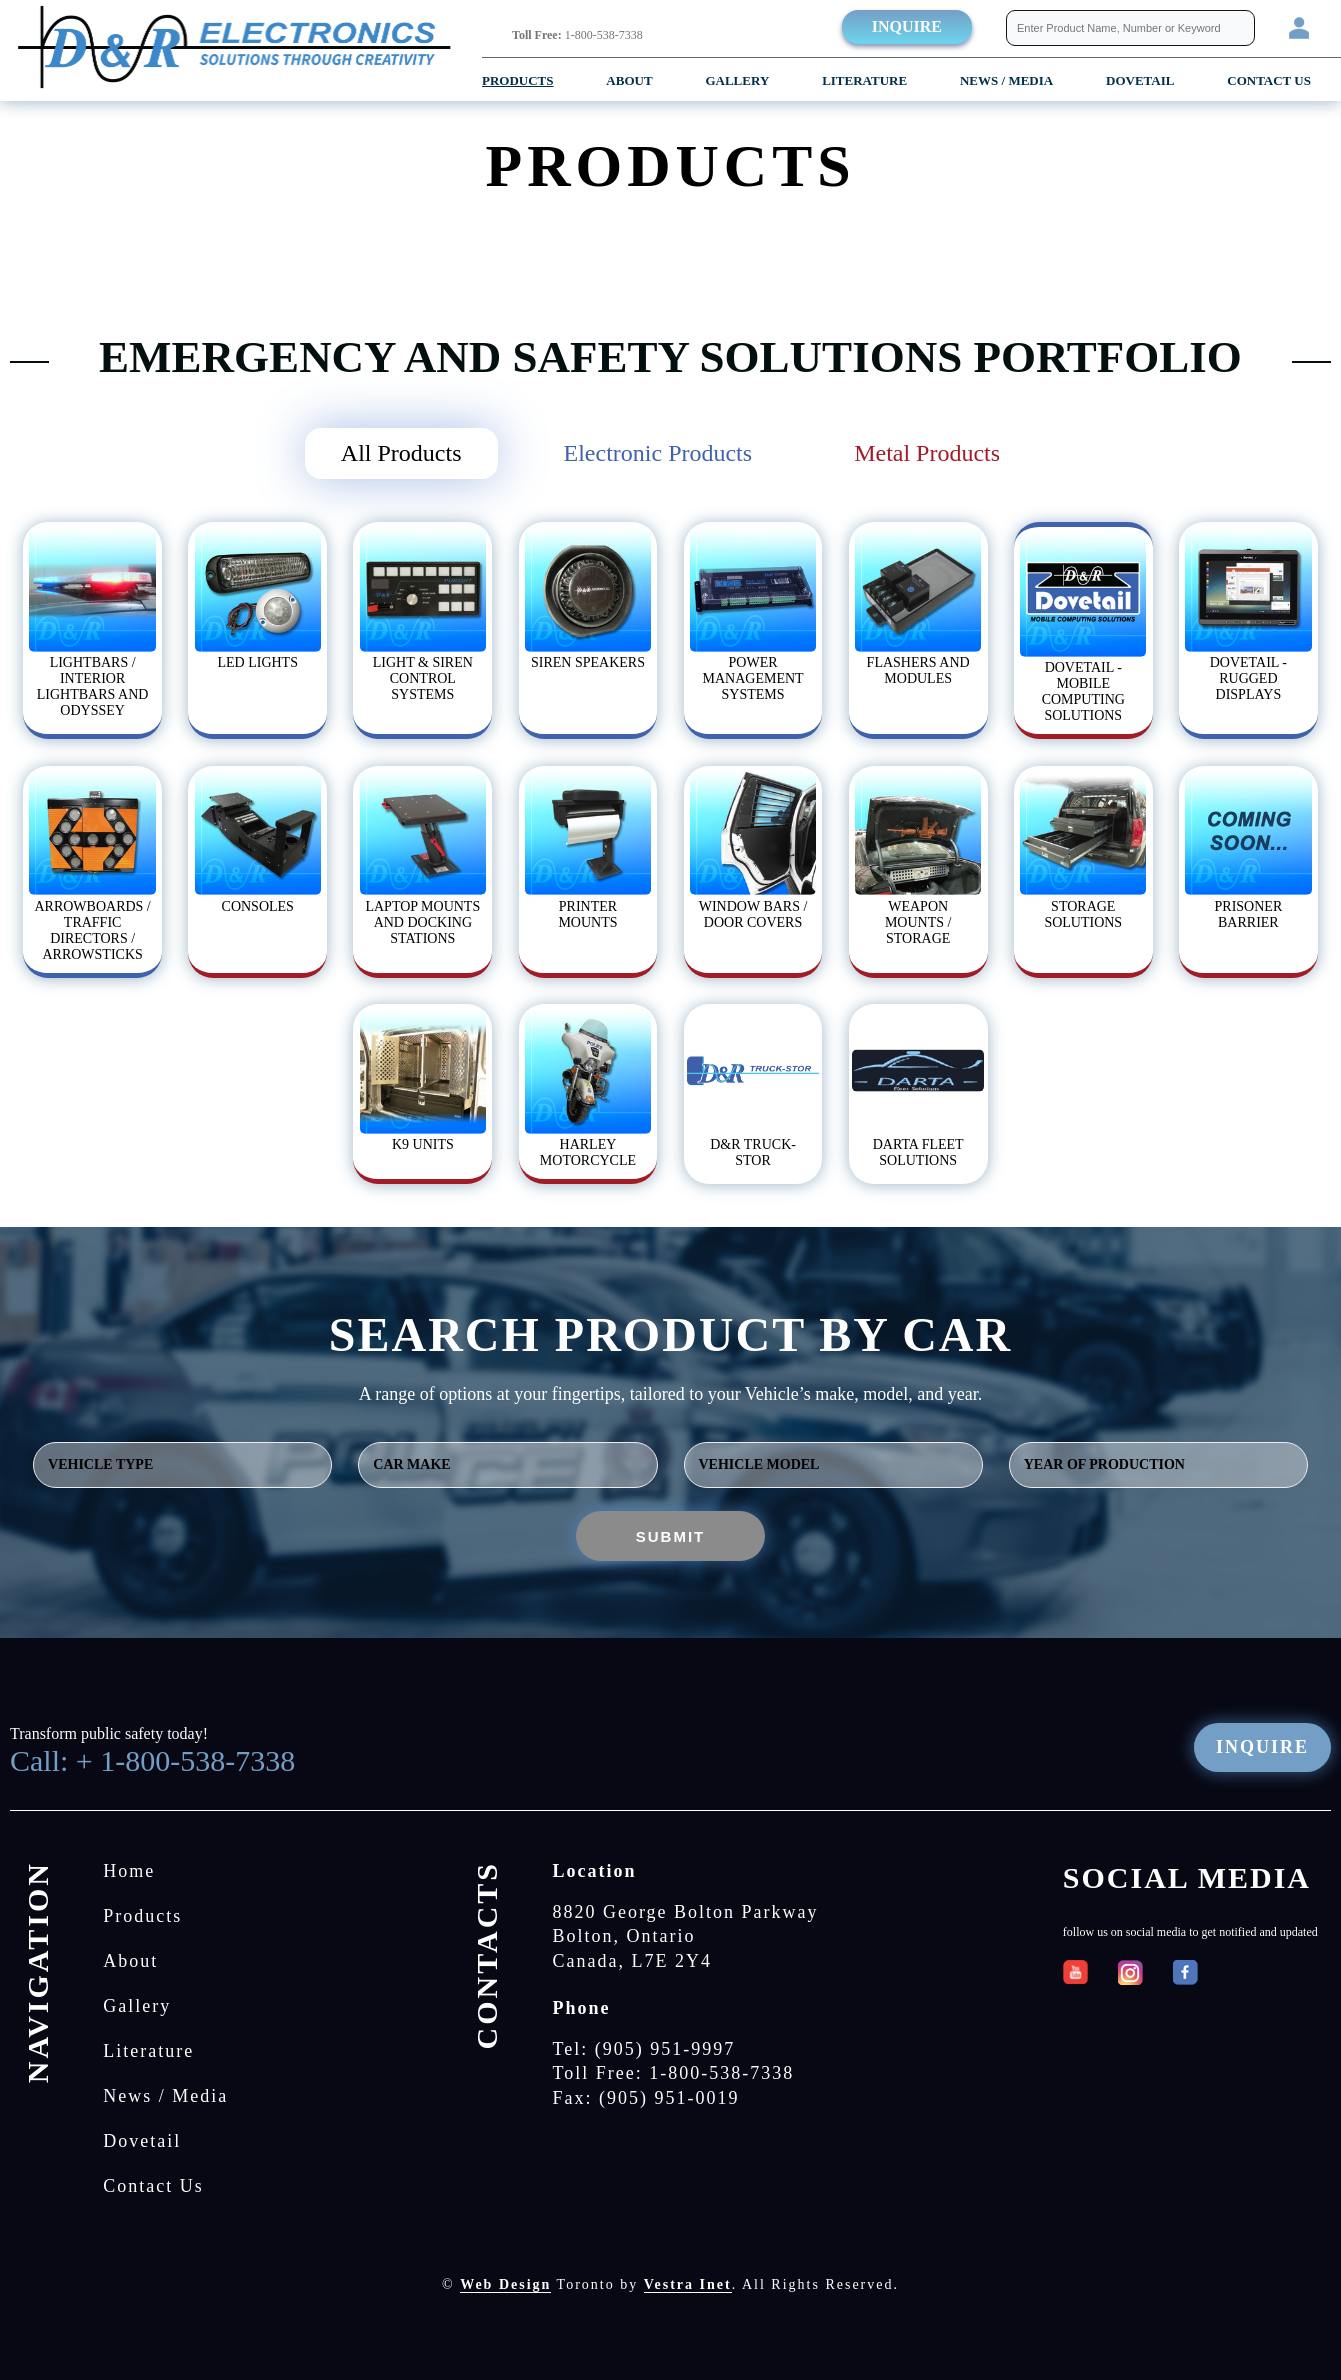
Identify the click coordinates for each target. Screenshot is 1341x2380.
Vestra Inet (688, 2284)
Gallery (737, 80)
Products (518, 80)
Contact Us (1269, 80)
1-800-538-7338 (577, 35)
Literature (864, 80)
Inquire (907, 26)
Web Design (505, 2284)
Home (129, 1871)
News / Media (1006, 80)
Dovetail (142, 2141)
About (629, 80)
